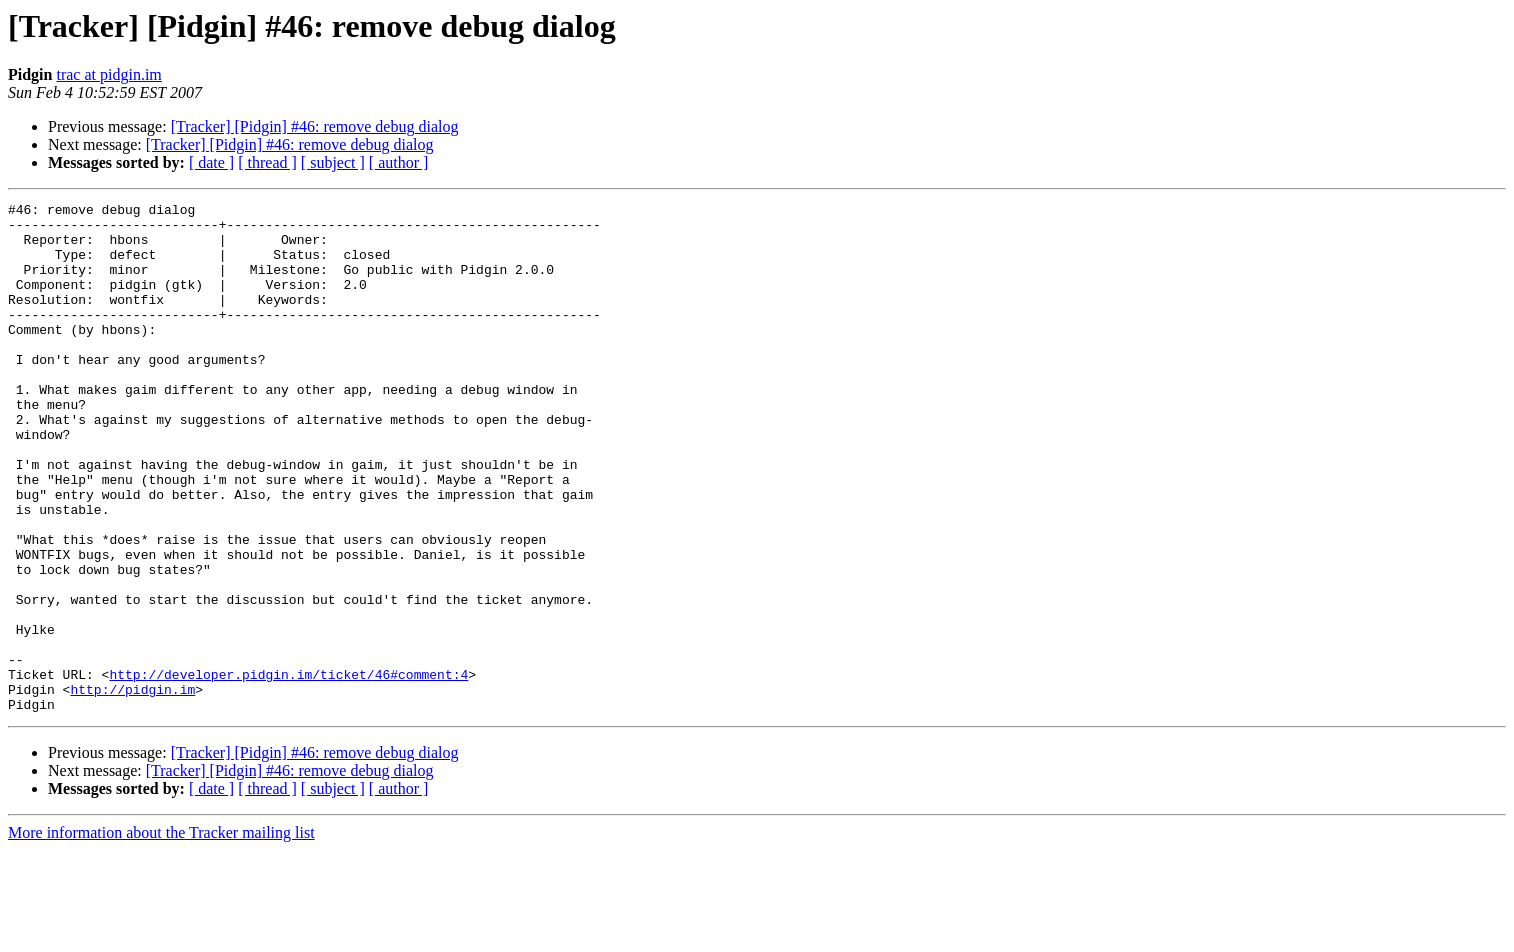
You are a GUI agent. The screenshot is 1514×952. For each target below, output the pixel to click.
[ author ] (399, 162)
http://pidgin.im (132, 788)
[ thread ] (267, 162)
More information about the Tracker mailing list (161, 934)
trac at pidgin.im (108, 74)
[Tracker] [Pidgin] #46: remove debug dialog (315, 126)
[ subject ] (333, 162)
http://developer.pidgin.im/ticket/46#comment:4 (288, 770)
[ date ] (211, 162)
